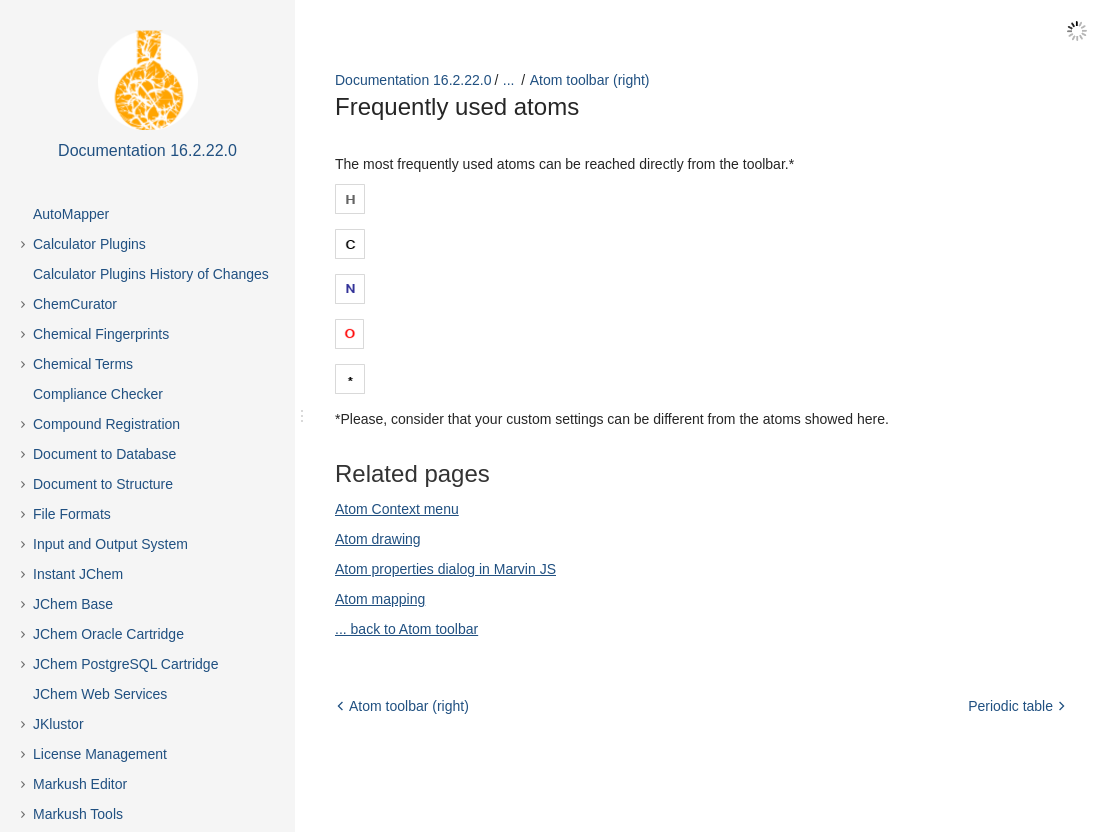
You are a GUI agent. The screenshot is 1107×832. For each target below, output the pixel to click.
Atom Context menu (397, 509)
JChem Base (73, 604)
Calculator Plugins (89, 244)
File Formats (72, 514)
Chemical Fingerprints (101, 334)
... (509, 80)
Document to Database (104, 454)
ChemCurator (75, 304)
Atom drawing (378, 539)
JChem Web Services (100, 694)
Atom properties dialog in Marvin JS (445, 569)
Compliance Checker (98, 394)
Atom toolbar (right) (590, 80)
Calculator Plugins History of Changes (151, 274)
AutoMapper (71, 214)
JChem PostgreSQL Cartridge (125, 664)
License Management (100, 754)
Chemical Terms (83, 364)
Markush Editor (80, 784)
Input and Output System (110, 544)
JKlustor (58, 724)
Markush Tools (78, 814)
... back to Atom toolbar (406, 629)
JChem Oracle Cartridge (108, 634)
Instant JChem (78, 574)
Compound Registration (106, 424)
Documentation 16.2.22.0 (413, 80)
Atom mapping (380, 599)
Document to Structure (103, 484)
